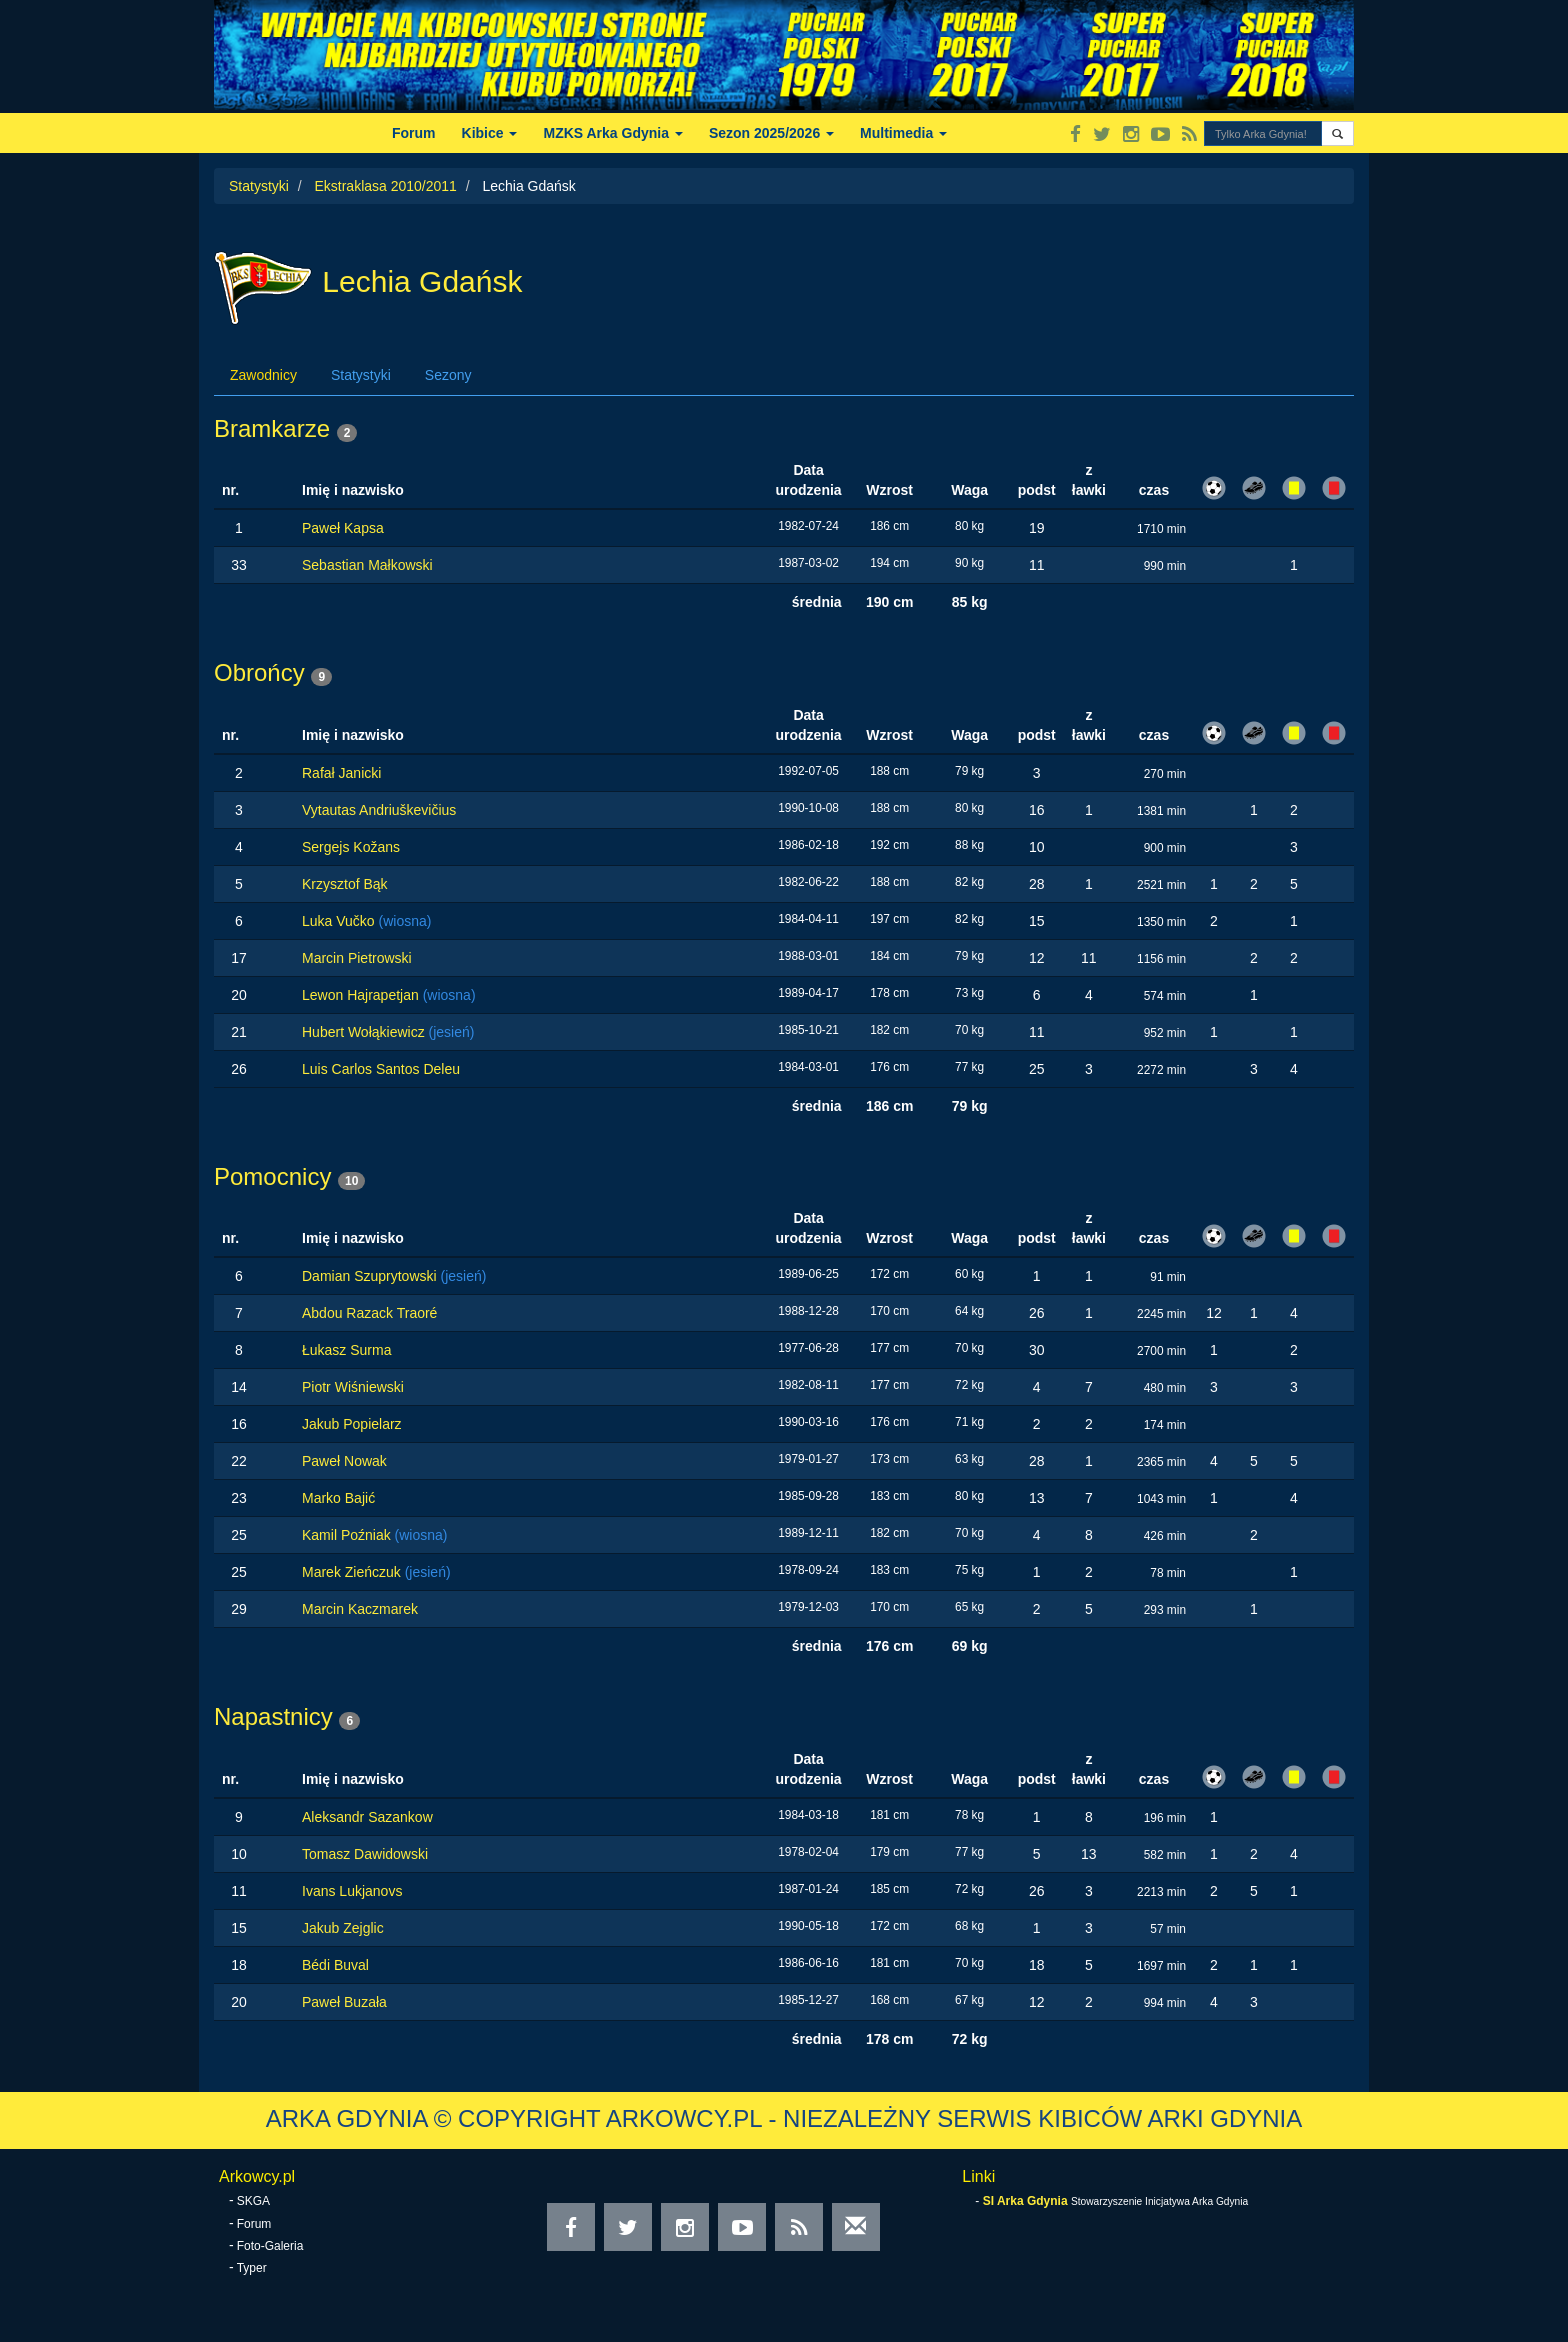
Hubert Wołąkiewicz (365, 1032)
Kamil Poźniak (348, 1535)
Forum (414, 133)
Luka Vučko (340, 921)
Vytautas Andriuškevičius (379, 810)
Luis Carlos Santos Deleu (381, 1069)
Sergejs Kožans (351, 847)
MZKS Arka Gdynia (612, 133)
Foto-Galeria (270, 2246)
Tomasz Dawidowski (365, 1854)
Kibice (490, 133)
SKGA (253, 2201)
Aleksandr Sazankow (367, 1817)
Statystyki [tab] (361, 375)
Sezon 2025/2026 (771, 133)
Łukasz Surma (346, 1350)
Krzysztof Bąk (345, 884)
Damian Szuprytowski (371, 1276)
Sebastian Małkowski (367, 565)
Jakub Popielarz (352, 1424)
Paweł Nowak (344, 1461)
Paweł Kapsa (343, 528)
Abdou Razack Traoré (369, 1313)
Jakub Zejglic (343, 1928)
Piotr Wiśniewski (353, 1387)
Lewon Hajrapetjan (362, 995)
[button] (1337, 133)
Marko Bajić (338, 1498)
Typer (252, 2268)
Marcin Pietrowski (357, 958)
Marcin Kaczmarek (360, 1609)
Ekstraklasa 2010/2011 (385, 186)
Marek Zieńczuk (353, 1572)
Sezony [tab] (448, 375)
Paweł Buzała (344, 2002)
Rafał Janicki (341, 773)
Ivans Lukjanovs (352, 1891)
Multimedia (903, 133)
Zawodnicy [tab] (263, 375)
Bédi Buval (335, 1965)
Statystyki (259, 186)
